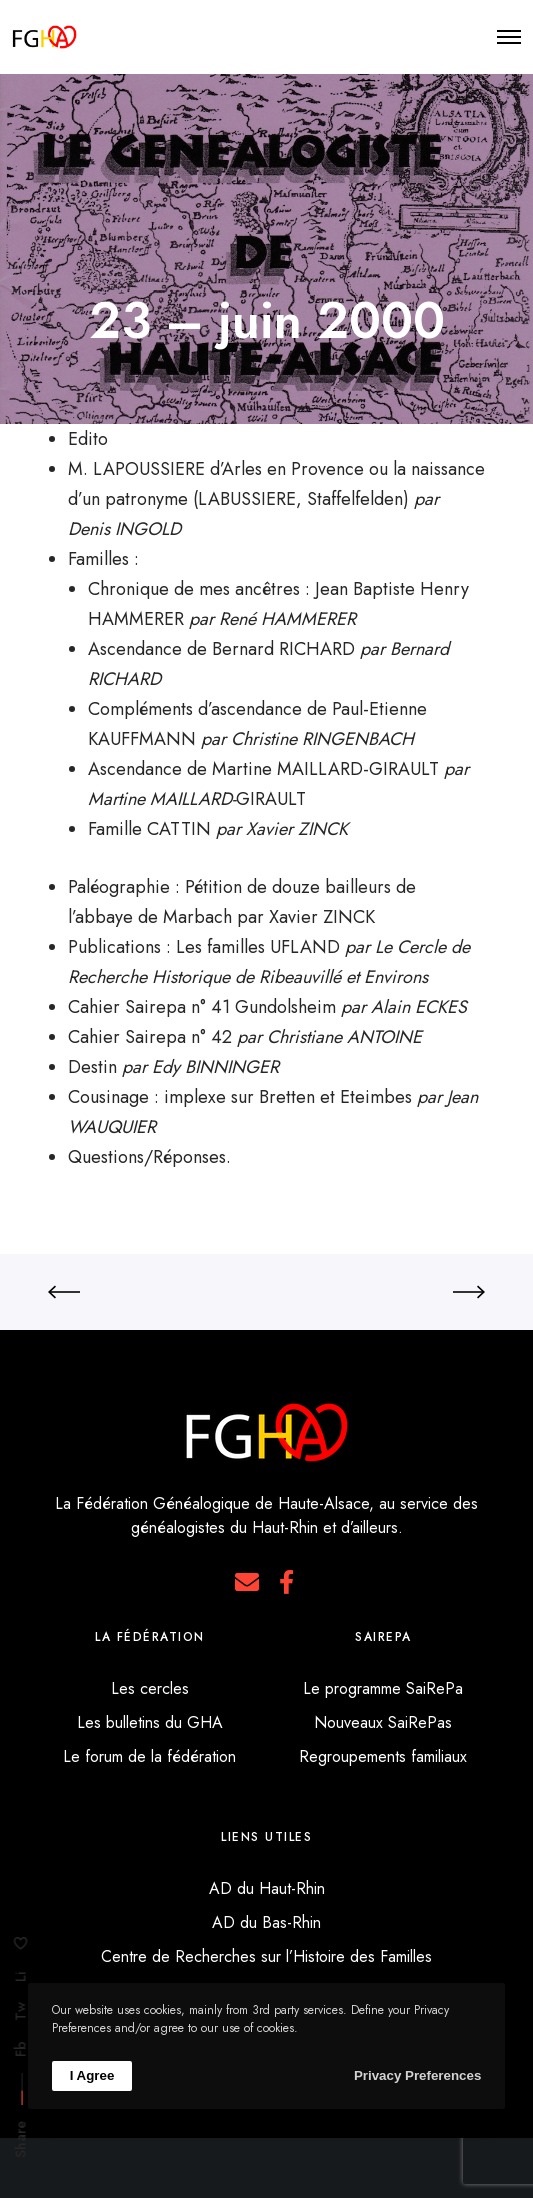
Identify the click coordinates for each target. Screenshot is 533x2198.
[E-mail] (247, 1582)
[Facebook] (286, 1582)
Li (21, 1977)
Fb (21, 2049)
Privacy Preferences (417, 2075)
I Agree (92, 2075)
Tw (21, 2011)
